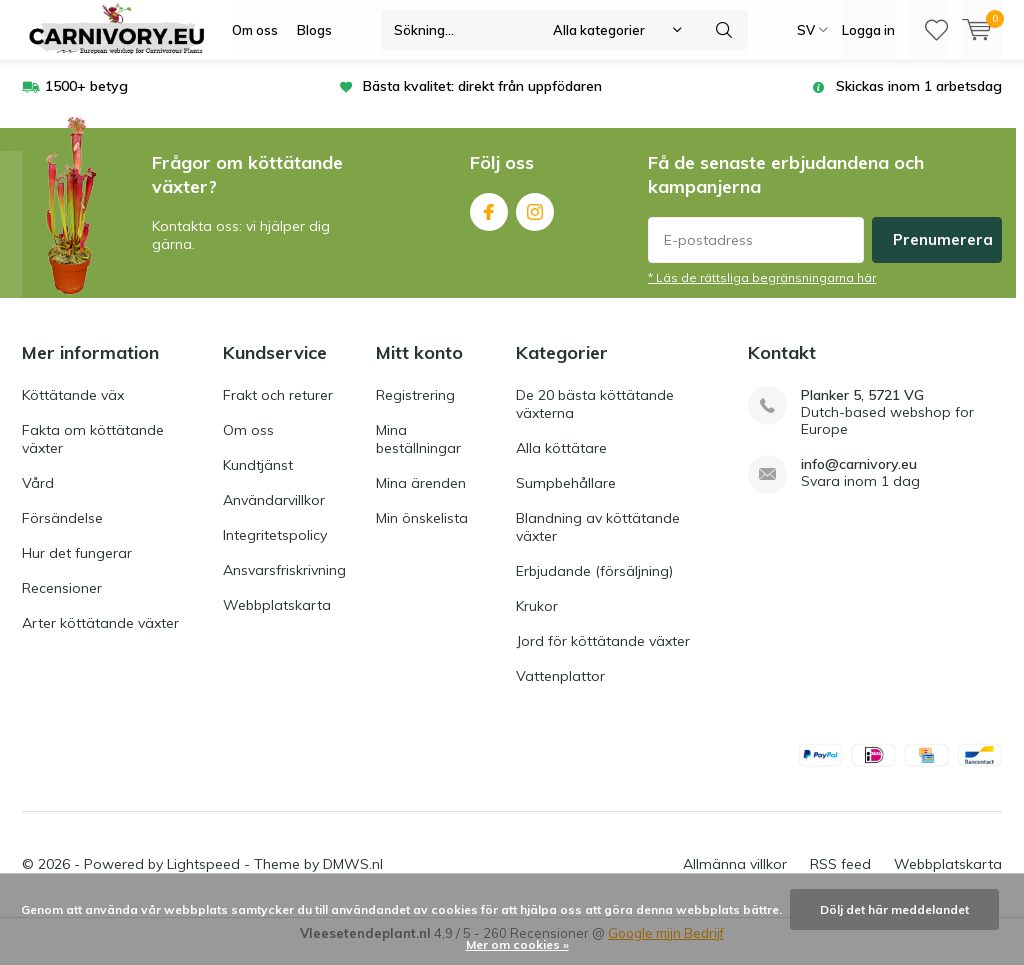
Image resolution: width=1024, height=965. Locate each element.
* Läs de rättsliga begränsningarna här (762, 292)
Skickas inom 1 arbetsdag (919, 101)
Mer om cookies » (517, 944)
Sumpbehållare (566, 498)
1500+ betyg (86, 101)
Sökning (724, 30)
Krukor (537, 621)
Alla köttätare (561, 463)
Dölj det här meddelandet (894, 909)
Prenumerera (943, 254)
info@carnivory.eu (859, 479)
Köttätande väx (73, 410)
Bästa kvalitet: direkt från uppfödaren (482, 101)
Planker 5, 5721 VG (862, 410)
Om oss (255, 30)
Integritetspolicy (275, 550)
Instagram (535, 222)
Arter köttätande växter (100, 638)
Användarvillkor (274, 515)
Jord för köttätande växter (603, 656)
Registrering (415, 410)
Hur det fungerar (77, 568)
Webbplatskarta (277, 620)
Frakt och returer (278, 410)
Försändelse (62, 533)
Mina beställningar (418, 454)
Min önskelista (422, 533)
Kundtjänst (258, 480)
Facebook (489, 222)
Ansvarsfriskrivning (284, 585)
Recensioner (62, 603)
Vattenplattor (560, 691)
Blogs (314, 30)
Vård (38, 498)
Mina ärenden (421, 498)
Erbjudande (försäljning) (594, 586)
